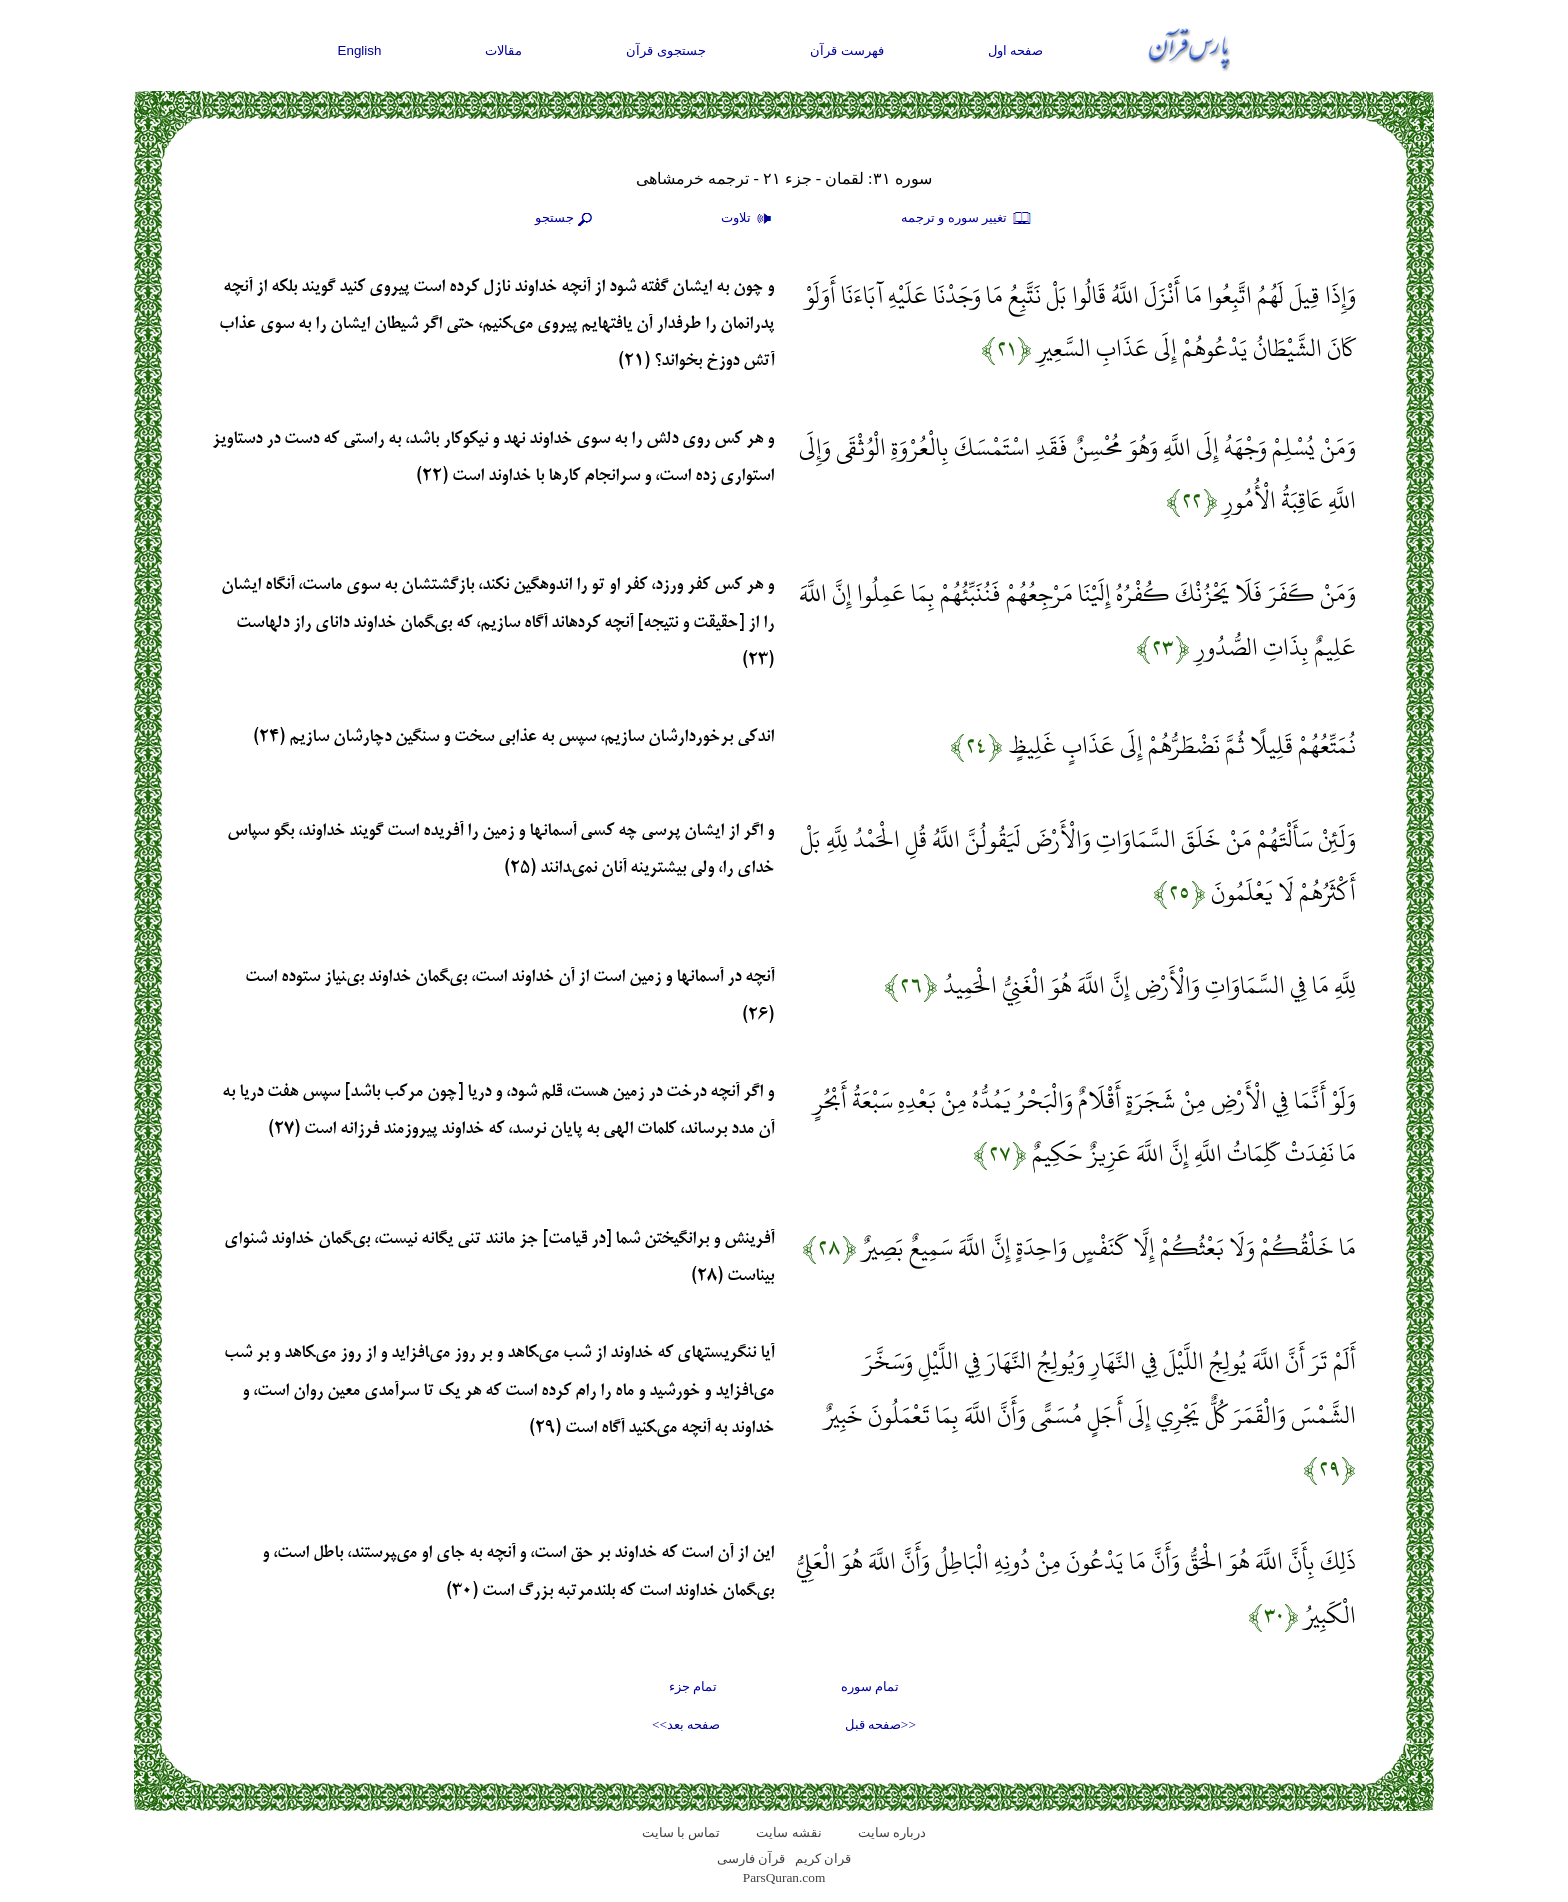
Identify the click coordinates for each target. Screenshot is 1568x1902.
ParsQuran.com (784, 1877)
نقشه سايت (788, 1832)
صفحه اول (1016, 50)
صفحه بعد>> (686, 1724)
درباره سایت (892, 1832)
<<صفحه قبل (880, 1724)
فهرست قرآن (847, 50)
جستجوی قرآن (666, 50)
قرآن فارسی (751, 1858)
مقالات (503, 50)
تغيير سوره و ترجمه (967, 219)
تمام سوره (870, 1686)
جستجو (566, 219)
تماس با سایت (681, 1832)
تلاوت (749, 219)
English (360, 50)
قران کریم (823, 1858)
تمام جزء (693, 1686)
